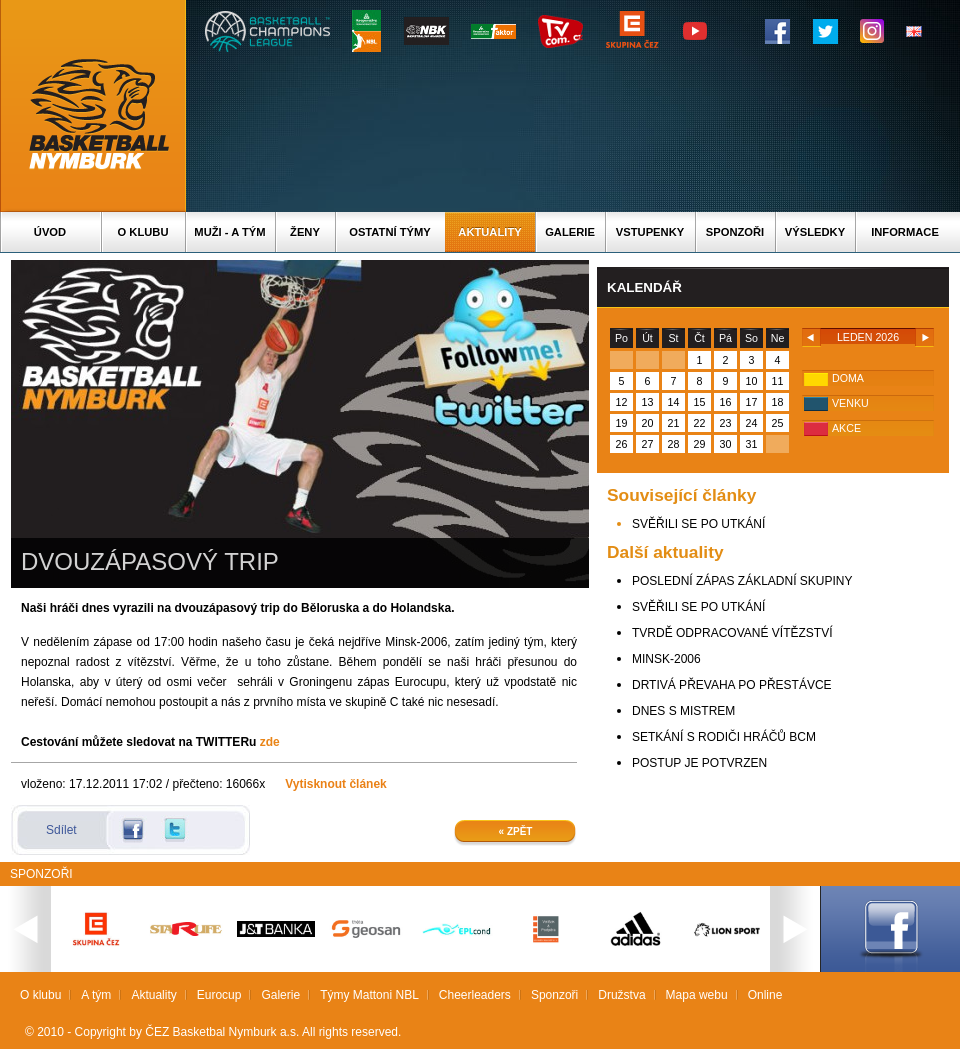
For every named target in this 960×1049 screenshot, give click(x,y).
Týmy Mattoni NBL (369, 995)
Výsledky (815, 232)
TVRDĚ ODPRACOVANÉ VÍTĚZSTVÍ (732, 633)
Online (765, 995)
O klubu (143, 232)
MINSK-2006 (666, 659)
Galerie (570, 232)
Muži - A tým (229, 232)
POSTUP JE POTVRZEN (699, 763)
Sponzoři (735, 232)
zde (270, 742)
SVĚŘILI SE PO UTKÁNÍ (698, 524)
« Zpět (516, 831)
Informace (905, 232)
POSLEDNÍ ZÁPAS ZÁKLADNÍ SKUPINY (742, 581)
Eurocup (219, 995)
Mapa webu (697, 995)
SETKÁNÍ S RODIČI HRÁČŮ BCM (724, 737)
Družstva (621, 995)
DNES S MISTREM (683, 711)
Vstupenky (650, 232)
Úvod (50, 232)
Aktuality (489, 232)
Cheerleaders (475, 995)
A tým (96, 995)
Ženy (305, 232)
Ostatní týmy (390, 232)
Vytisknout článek (336, 784)
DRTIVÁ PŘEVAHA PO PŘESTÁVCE (732, 685)
